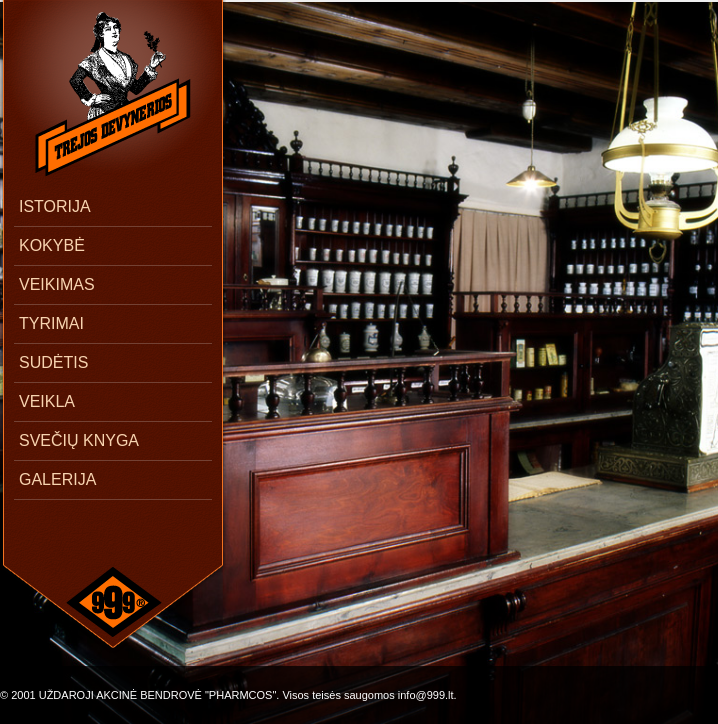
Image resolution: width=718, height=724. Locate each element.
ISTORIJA (55, 206)
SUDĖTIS (53, 362)
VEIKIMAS (57, 284)
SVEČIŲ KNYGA (79, 440)
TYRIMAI (51, 323)
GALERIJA (57, 479)
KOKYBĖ (52, 245)
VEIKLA (47, 401)
